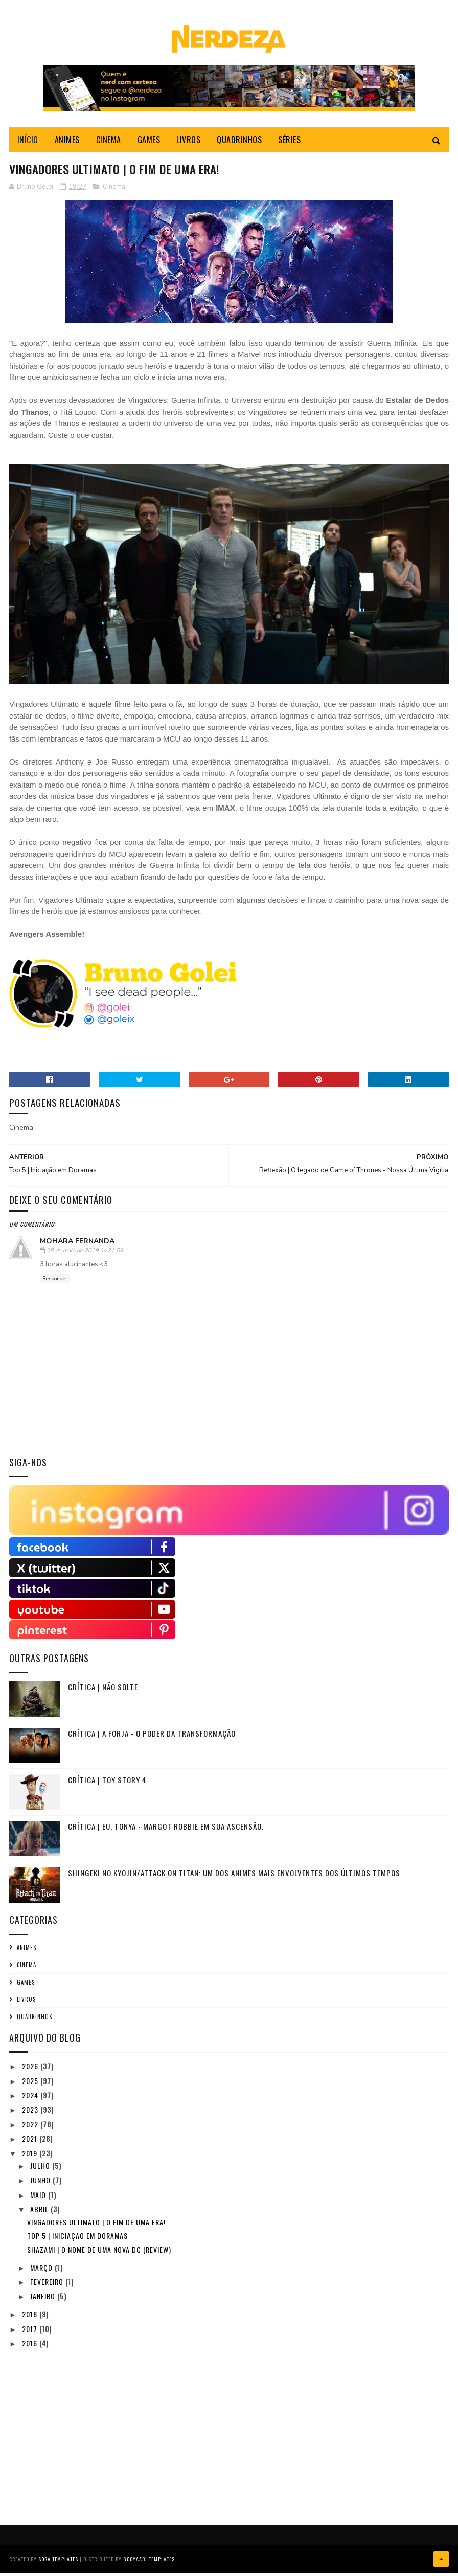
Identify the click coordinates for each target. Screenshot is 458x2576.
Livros (26, 2004)
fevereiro (47, 2286)
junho (41, 2185)
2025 (31, 2085)
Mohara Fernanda (77, 1245)
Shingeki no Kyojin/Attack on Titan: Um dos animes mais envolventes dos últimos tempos (234, 1877)
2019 (30, 2158)
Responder (54, 1283)
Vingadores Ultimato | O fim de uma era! (96, 2226)
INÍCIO (27, 143)
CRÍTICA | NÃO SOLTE (103, 1691)
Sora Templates (58, 2563)
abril (40, 2213)
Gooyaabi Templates (149, 2563)
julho (41, 2170)
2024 (31, 2099)
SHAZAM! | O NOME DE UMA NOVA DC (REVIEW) (99, 2254)
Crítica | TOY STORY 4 (107, 1784)
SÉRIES (289, 143)
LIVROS (188, 143)
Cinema (114, 191)
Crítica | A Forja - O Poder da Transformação (152, 1737)
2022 (31, 2128)
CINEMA (108, 143)
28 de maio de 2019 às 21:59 (85, 1256)
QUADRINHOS (239, 143)
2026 (31, 2071)
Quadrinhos (34, 2021)
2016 (30, 2347)
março (42, 2272)
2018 (30, 2319)
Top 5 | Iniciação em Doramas (77, 2240)
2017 (30, 2333)
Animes (26, 1952)
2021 (30, 2143)
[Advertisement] (86, 2431)
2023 (31, 2114)
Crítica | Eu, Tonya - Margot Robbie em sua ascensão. (166, 1830)
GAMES (149, 143)
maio (39, 2199)
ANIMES (67, 143)
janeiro (43, 2301)
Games (26, 1987)
